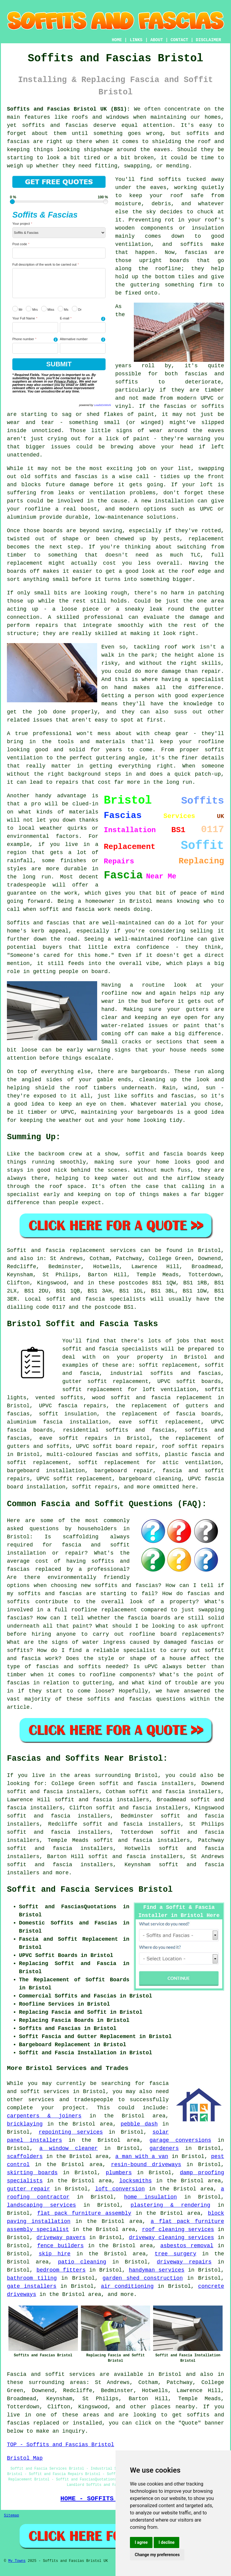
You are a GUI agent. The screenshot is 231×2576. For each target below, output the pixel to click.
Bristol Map (25, 2458)
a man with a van (141, 2156)
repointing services (70, 2132)
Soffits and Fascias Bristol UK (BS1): (68, 109)
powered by (95, 405)
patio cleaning (82, 2262)
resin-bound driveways (146, 2165)
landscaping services (41, 2205)
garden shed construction (143, 2278)
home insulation (150, 2197)
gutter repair (28, 2189)
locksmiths (135, 2181)
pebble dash (139, 2124)
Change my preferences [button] (157, 2554)
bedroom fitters (60, 2270)
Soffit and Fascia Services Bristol (90, 1889)
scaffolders (25, 2156)
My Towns (17, 2561)
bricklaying (25, 2124)
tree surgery (175, 2254)
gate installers (32, 2286)
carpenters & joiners (44, 2116)
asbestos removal (186, 2246)
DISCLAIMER (208, 40)
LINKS (136, 40)
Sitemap (11, 2515)
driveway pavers (60, 2238)
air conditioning (127, 2286)
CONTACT (179, 40)
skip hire (55, 2254)
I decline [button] (166, 2542)
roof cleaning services (178, 2230)
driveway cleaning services (171, 2238)
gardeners (164, 2148)
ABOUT (156, 40)
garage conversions (180, 2140)
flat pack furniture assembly (84, 2213)
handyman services (156, 2270)
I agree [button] (141, 2542)
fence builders (60, 2246)
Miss (47, 308)
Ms (63, 308)
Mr (17, 308)
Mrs (32, 308)
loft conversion (120, 2189)
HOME (117, 40)
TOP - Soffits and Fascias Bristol (60, 2445)
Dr (77, 308)
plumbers (119, 2173)
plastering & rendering (170, 2205)
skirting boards (32, 2173)
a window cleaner (68, 2148)
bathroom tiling (32, 2278)
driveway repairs (184, 2262)
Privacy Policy (65, 381)
